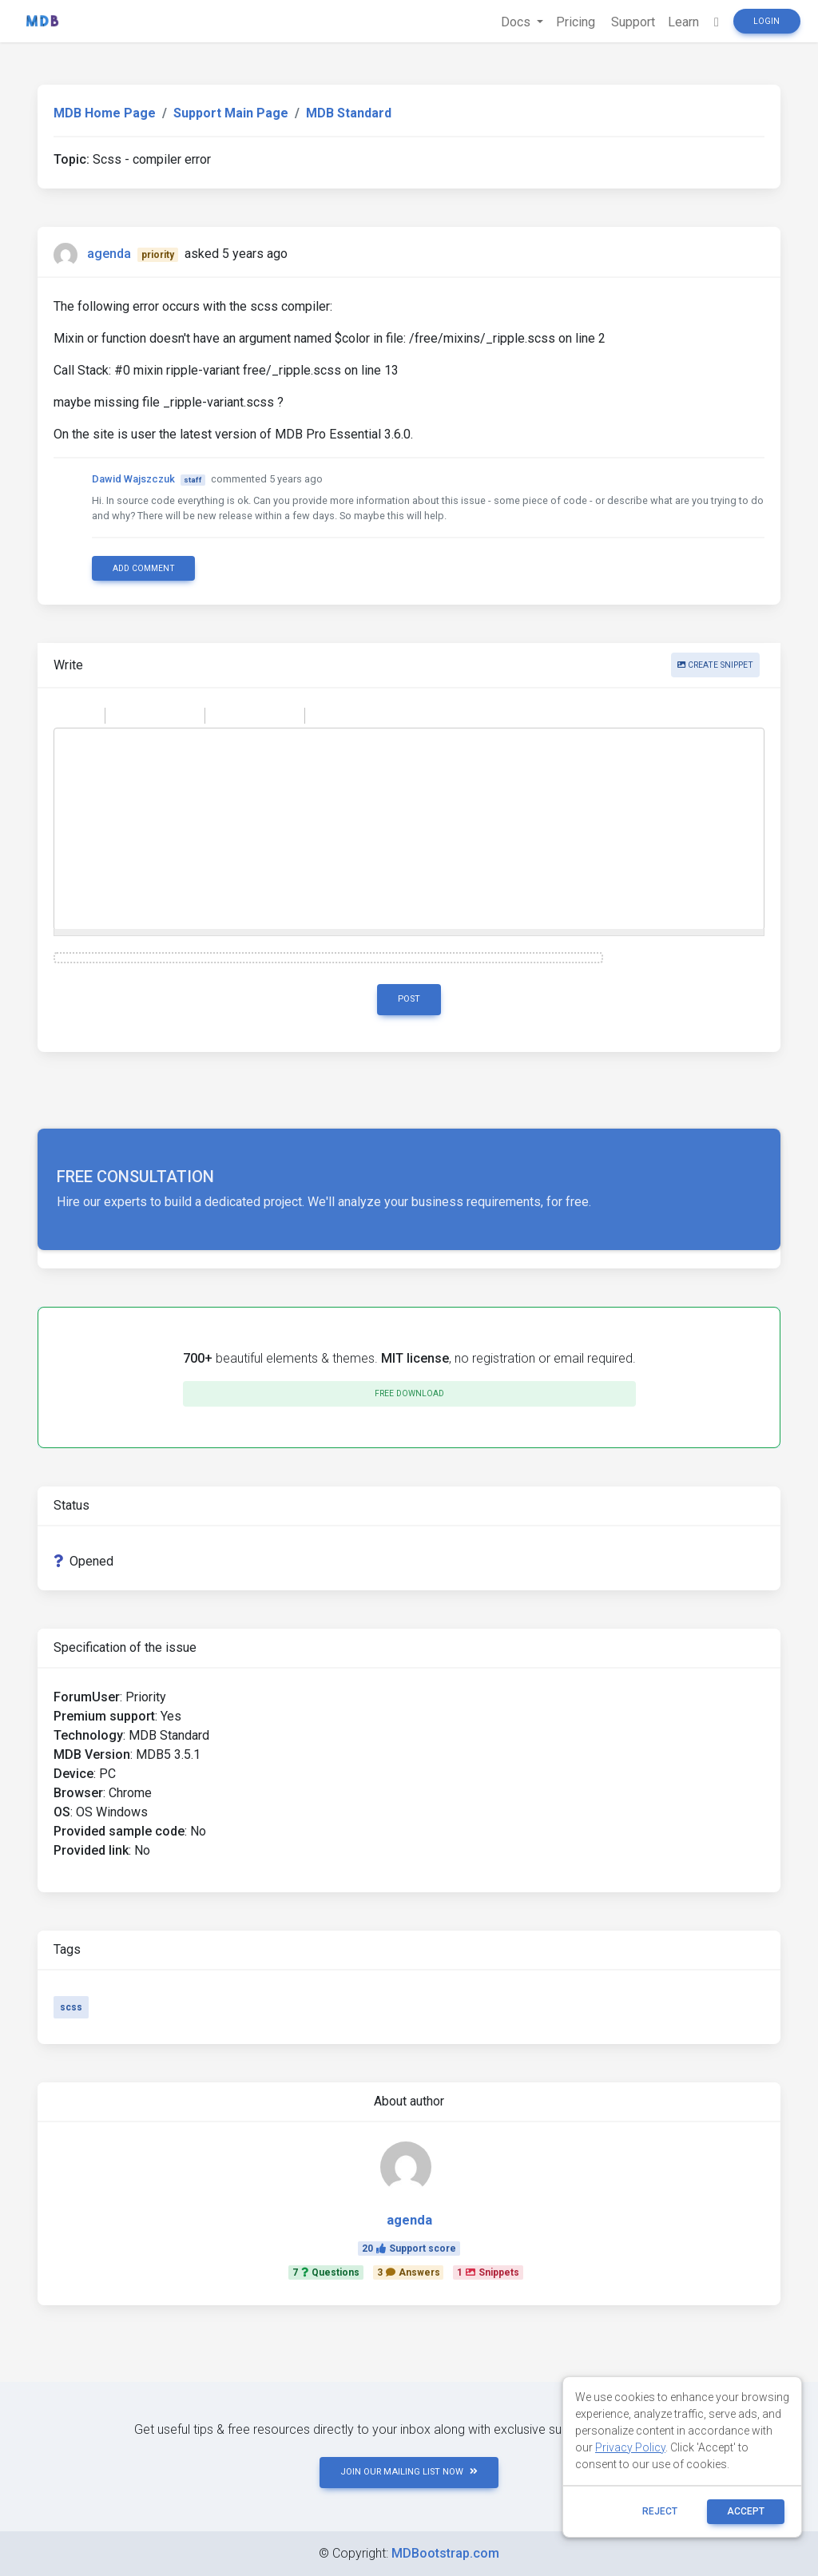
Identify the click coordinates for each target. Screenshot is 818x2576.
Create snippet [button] (715, 665)
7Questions (325, 2272)
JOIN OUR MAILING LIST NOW (409, 2472)
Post (409, 999)
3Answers (408, 2272)
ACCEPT (745, 2511)
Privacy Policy (630, 2447)
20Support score (409, 2248)
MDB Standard (348, 113)
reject (659, 2511)
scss (71, 2007)
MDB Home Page (105, 113)
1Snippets (488, 2272)
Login (766, 21)
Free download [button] (409, 1393)
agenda (109, 253)
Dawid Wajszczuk (133, 479)
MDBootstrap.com (445, 2553)
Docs (517, 22)
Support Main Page (230, 113)
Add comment (144, 568)
